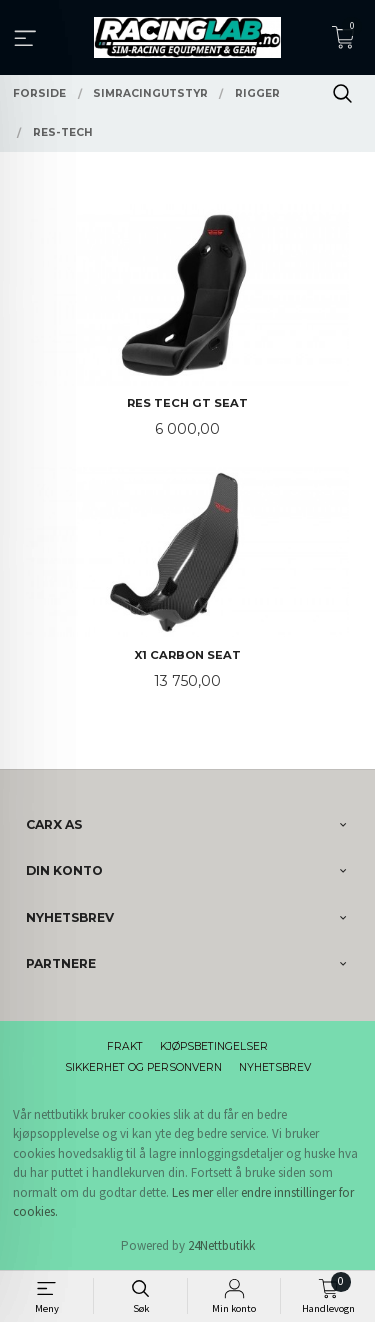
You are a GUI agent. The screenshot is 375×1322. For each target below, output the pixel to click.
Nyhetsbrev (275, 1067)
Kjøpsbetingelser (214, 1046)
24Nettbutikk (221, 1245)
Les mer (192, 1192)
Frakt (125, 1046)
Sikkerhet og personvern (143, 1067)
